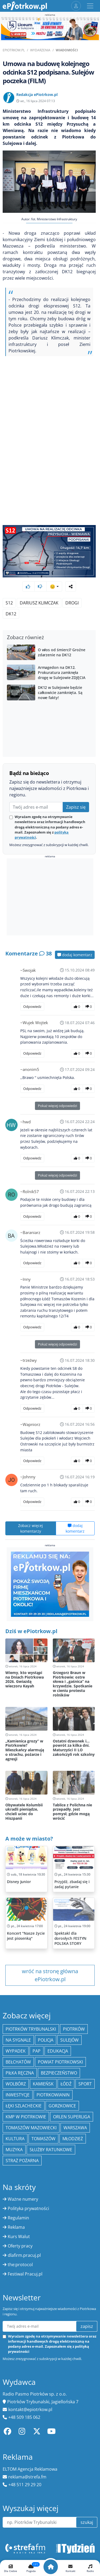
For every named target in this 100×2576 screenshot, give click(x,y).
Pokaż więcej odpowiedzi (57, 1105)
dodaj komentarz (74, 954)
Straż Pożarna (22, 2161)
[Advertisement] (50, 896)
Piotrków (74, 2029)
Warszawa (75, 2128)
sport (85, 2084)
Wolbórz (16, 2084)
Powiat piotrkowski (60, 2062)
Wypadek (16, 2051)
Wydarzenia (40, 50)
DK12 (11, 614)
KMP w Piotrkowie (26, 2117)
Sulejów (69, 2040)
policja (45, 2040)
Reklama (16, 2227)
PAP (37, 2051)
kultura (15, 2139)
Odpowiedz (32, 1006)
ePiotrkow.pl (14, 50)
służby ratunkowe (51, 2150)
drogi (72, 603)
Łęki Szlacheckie (24, 2106)
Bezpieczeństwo (59, 2073)
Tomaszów (43, 2139)
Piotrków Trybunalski (31, 2029)
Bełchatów (18, 2062)
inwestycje (18, 2095)
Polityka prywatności (28, 2208)
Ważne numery (23, 2199)
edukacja (57, 2051)
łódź (66, 2084)
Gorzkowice (62, 2106)
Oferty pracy (20, 2246)
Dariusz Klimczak (39, 603)
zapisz (87, 2326)
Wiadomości (67, 50)
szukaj (87, 2522)
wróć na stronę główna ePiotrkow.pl (50, 1975)
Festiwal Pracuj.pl (25, 2274)
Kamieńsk (43, 2084)
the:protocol (20, 2265)
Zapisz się (76, 807)
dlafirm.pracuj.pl (24, 2255)
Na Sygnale (18, 2040)
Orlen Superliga (71, 2117)
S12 (9, 603)
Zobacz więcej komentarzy (30, 1528)
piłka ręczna (20, 2073)
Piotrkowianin (53, 2095)
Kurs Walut (19, 2236)
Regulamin (18, 2218)
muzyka (14, 2150)
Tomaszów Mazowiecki (31, 2128)
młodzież (72, 2139)
